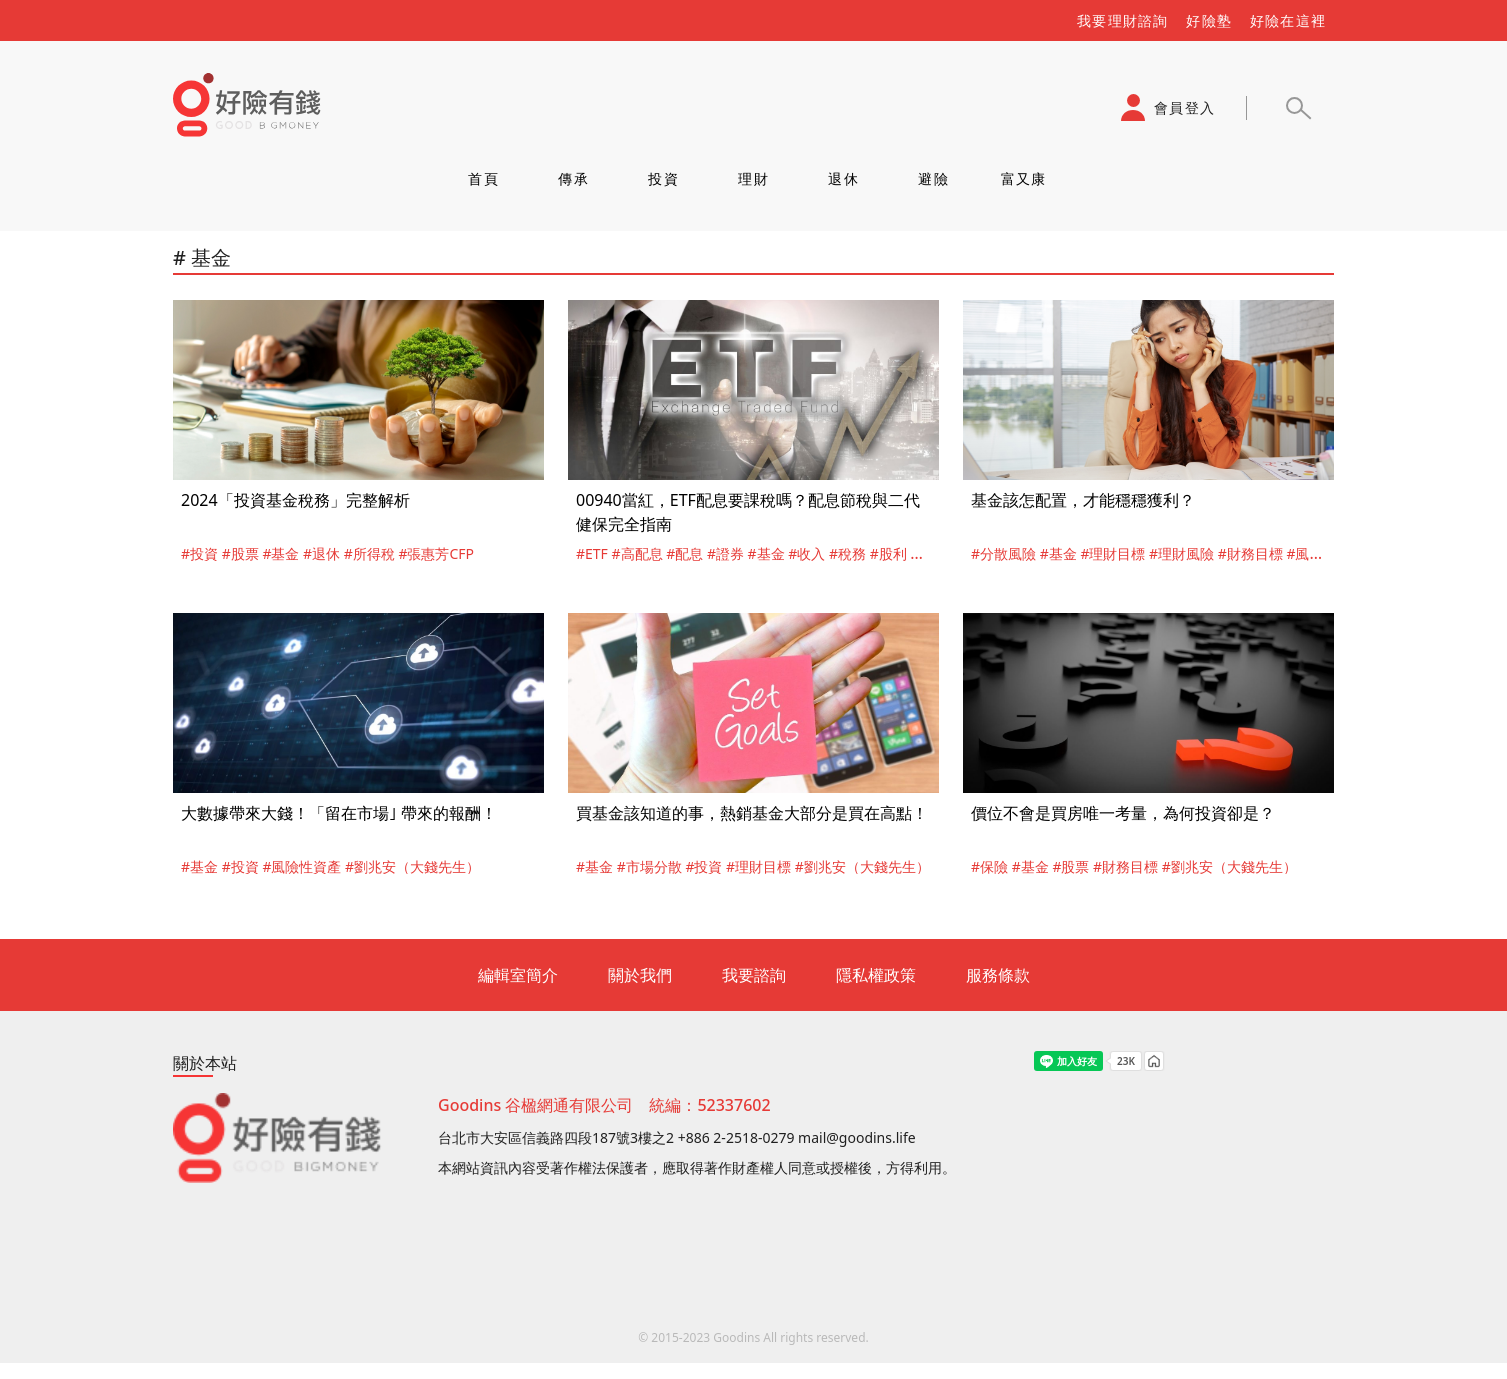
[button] (1298, 108)
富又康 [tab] (1024, 178)
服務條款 (998, 975)
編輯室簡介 (518, 975)
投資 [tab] (663, 178)
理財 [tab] (753, 178)
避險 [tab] (933, 178)
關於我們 (640, 975)
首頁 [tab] (483, 178)
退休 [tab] (843, 178)
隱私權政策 (876, 975)
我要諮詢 (754, 975)
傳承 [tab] (573, 178)
